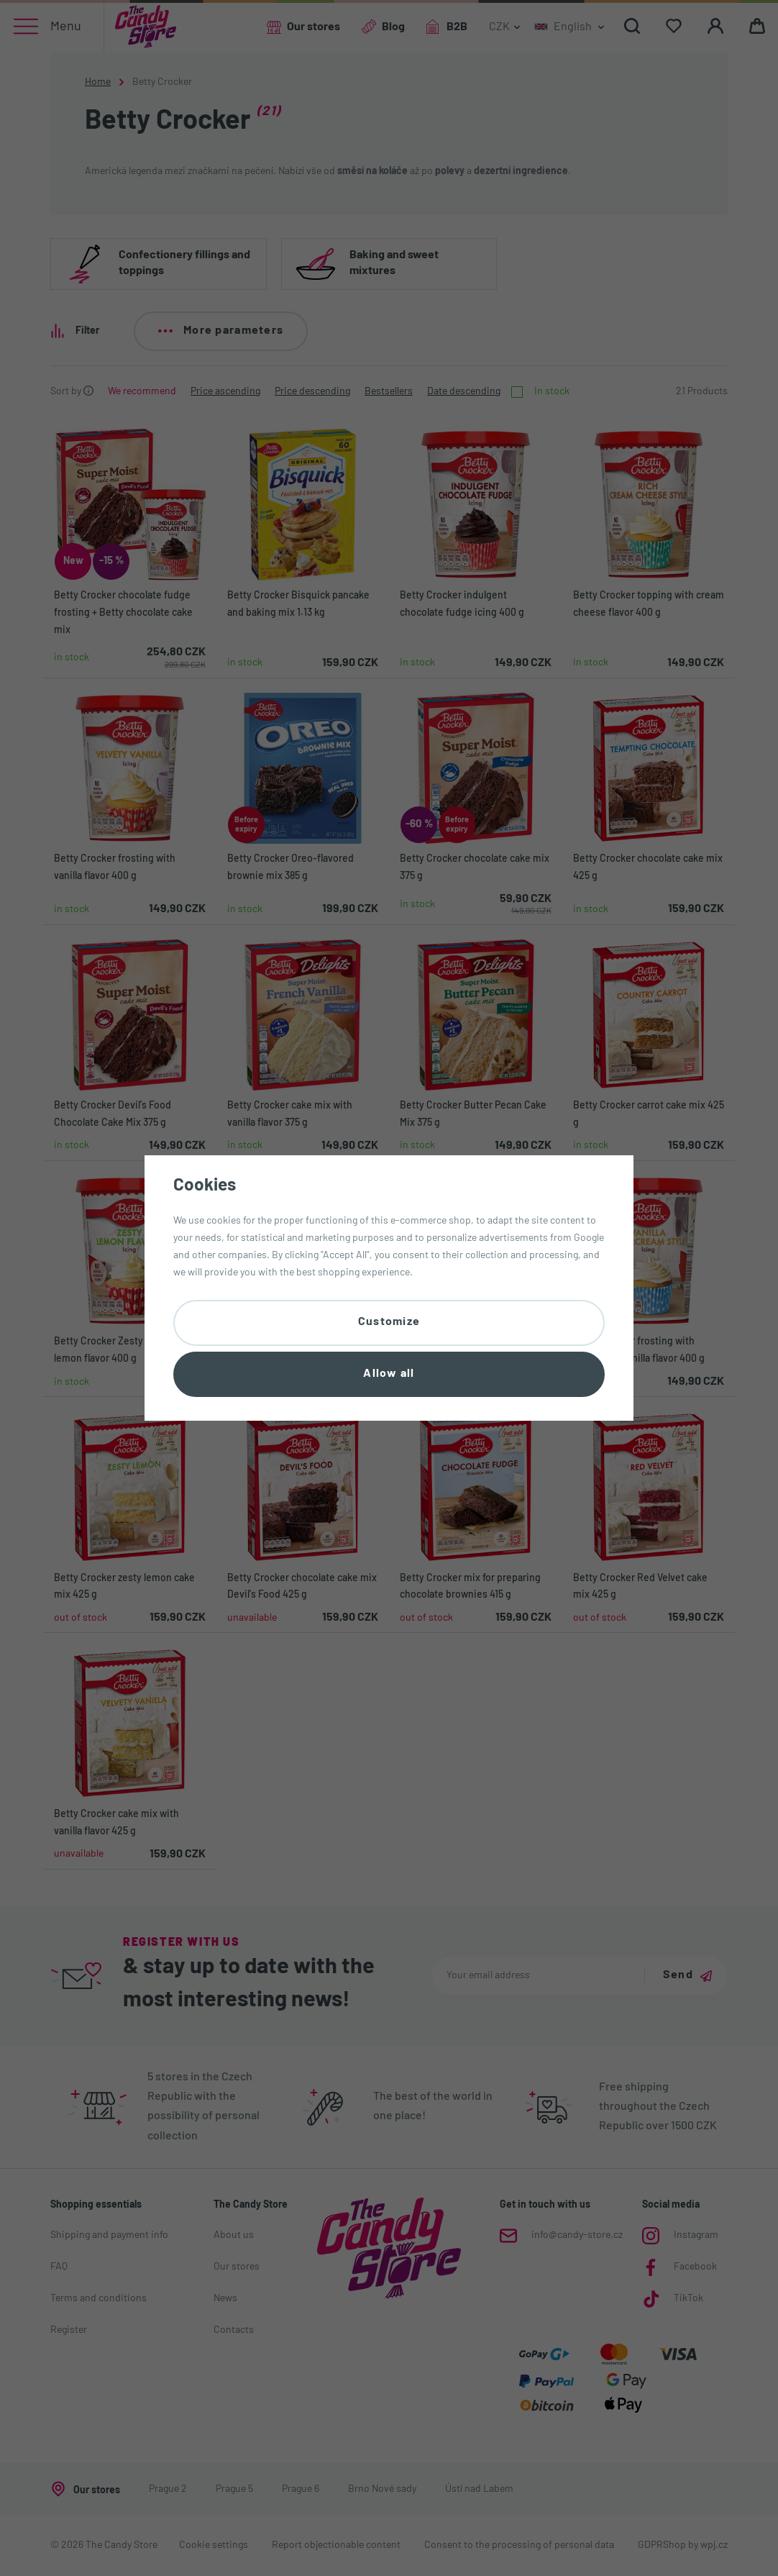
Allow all (389, 1374)
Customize (389, 1322)
